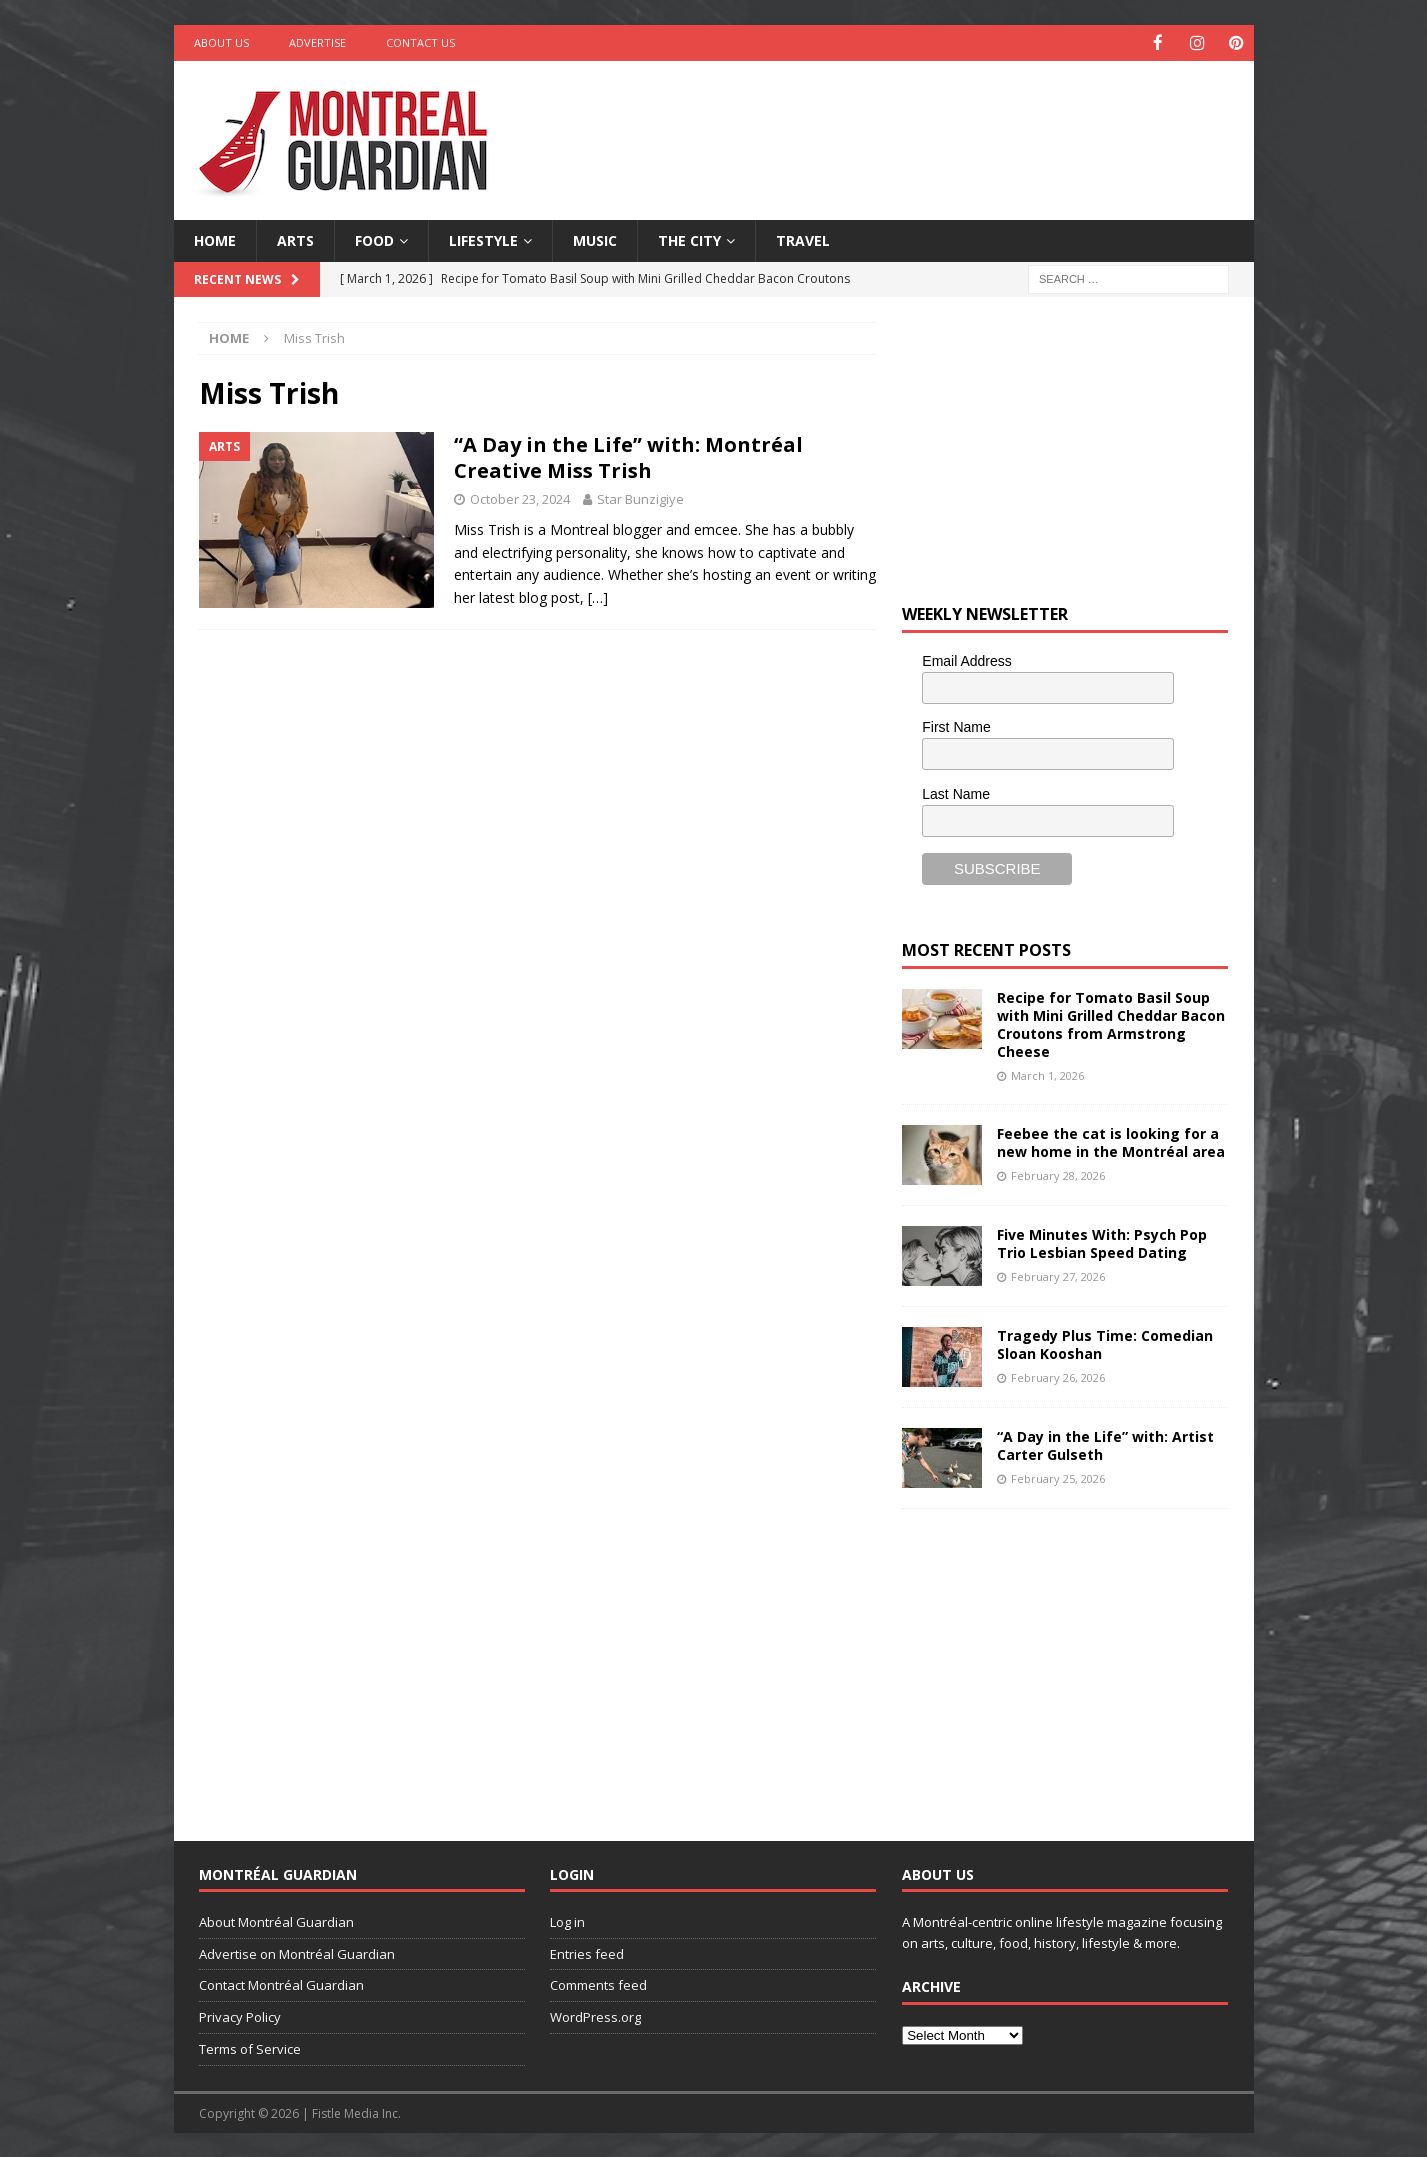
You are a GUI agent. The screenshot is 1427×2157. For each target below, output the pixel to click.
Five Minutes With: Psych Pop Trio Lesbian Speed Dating (1102, 1242)
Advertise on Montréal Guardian (297, 1952)
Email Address (966, 660)
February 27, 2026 (1058, 1274)
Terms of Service (250, 2048)
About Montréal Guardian (276, 1921)
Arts (295, 239)
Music (595, 239)
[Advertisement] (906, 125)
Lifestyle (483, 239)
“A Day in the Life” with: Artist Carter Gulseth (1105, 1444)
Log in (567, 1921)
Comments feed (598, 1984)
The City (689, 239)
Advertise (317, 42)
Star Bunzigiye (640, 498)
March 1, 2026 (1047, 1074)
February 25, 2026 (1058, 1476)
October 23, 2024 (520, 498)
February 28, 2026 (1058, 1173)
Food (374, 239)
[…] (598, 596)
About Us (221, 42)
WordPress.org (595, 2016)
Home (215, 239)
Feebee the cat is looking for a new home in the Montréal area (1111, 1141)
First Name (956, 726)
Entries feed (587, 1952)
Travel (803, 239)
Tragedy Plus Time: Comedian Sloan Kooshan (1105, 1343)
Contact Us (420, 42)
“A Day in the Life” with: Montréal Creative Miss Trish (628, 456)
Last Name (956, 793)
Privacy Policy (240, 2016)
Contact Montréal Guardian (281, 1984)
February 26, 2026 (1058, 1375)
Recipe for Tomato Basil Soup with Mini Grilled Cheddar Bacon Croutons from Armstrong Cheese (1111, 1024)
